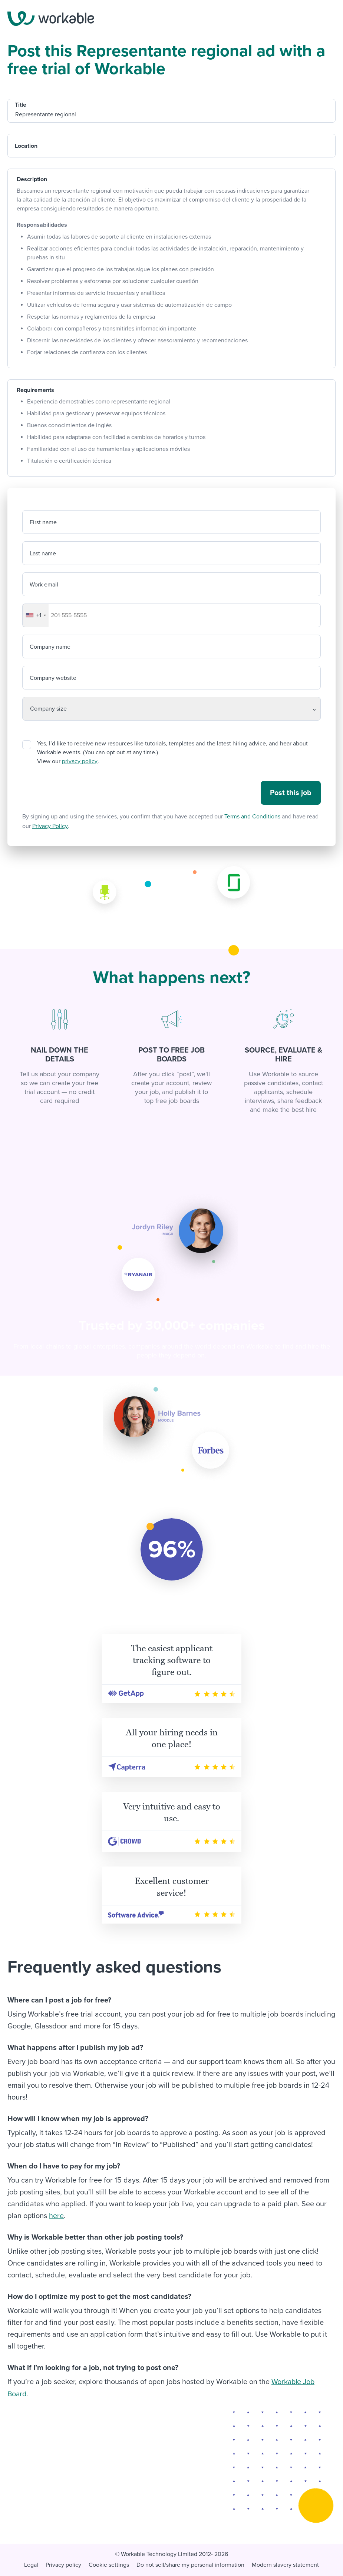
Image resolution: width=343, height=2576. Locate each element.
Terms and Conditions (252, 816)
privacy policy (79, 761)
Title (20, 105)
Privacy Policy (49, 826)
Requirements (35, 390)
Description (32, 179)
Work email (44, 584)
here (56, 2215)
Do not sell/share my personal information (190, 2564)
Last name (43, 553)
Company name (50, 647)
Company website (53, 678)
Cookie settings (109, 2564)
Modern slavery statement (285, 2564)
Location (26, 146)
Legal (31, 2564)
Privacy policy (63, 2564)
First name (43, 522)
